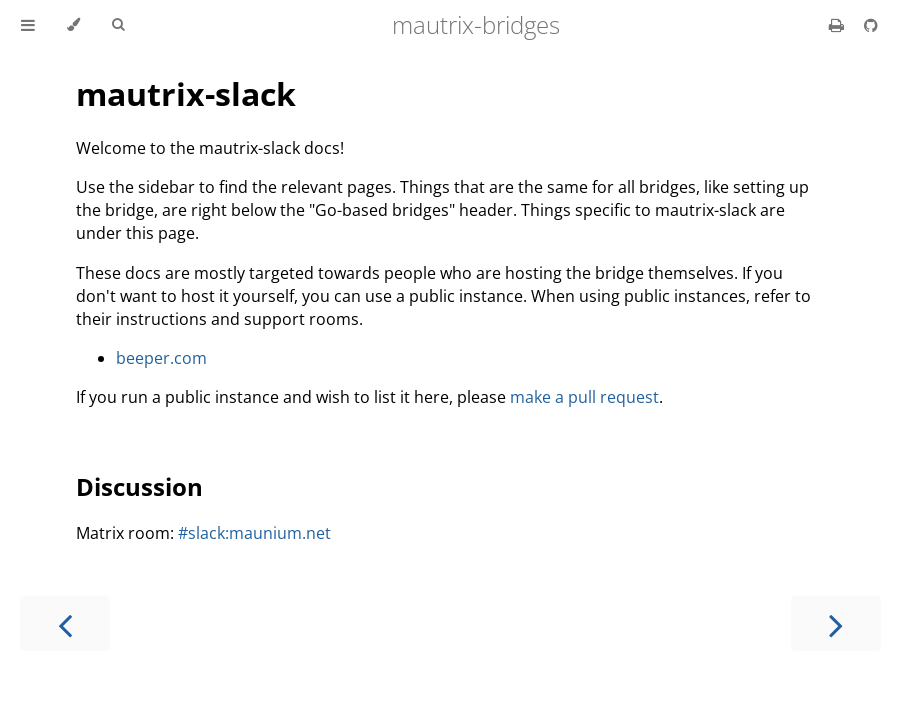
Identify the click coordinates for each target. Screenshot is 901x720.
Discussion (139, 486)
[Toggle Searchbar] (118, 25)
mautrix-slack (186, 93)
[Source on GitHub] (871, 25)
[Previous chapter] (65, 623)
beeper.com (161, 358)
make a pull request (584, 397)
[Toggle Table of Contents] (28, 25)
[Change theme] (73, 25)
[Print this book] (838, 25)
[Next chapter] (836, 623)
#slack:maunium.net (254, 533)
